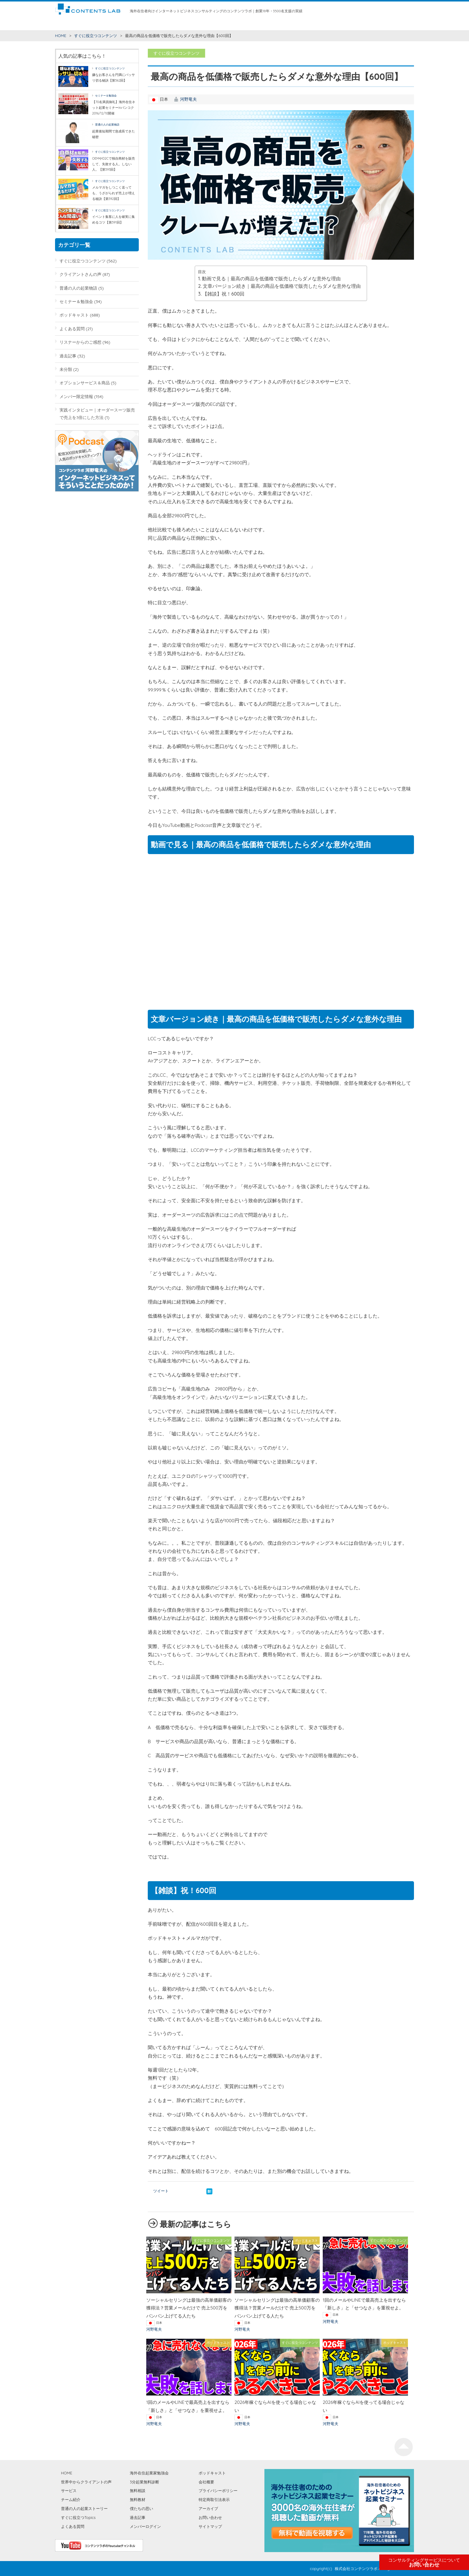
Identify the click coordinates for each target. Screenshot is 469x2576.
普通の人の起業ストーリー (84, 2508)
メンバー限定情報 (76, 396)
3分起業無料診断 (144, 2481)
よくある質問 (72, 328)
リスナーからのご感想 (80, 342)
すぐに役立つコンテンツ (90, 24)
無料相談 (217, 24)
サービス (176, 24)
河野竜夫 (188, 99)
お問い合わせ (424, 2562)
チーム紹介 (197, 24)
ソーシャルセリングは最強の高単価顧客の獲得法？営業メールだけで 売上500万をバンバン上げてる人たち (189, 2308)
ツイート (161, 2190)
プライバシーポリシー (218, 2490)
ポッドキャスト (74, 314)
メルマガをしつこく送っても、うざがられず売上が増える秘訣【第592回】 (113, 193)
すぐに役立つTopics (78, 2517)
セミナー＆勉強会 (106, 95)
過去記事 (68, 355)
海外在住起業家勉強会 (266, 24)
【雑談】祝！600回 (223, 294)
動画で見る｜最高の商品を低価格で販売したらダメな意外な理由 (271, 279)
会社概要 (206, 2481)
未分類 (66, 369)
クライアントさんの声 (80, 274)
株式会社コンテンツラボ (356, 2568)
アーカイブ (208, 2508)
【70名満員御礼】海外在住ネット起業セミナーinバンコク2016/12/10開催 (113, 107)
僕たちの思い (300, 24)
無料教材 (236, 24)
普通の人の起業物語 (107, 124)
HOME (60, 24)
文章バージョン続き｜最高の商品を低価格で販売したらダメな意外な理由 (282, 286)
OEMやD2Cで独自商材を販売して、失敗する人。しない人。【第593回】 (113, 164)
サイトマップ (210, 2526)
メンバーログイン (145, 2526)
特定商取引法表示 (214, 2499)
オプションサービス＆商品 (85, 382)
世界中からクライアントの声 (140, 24)
